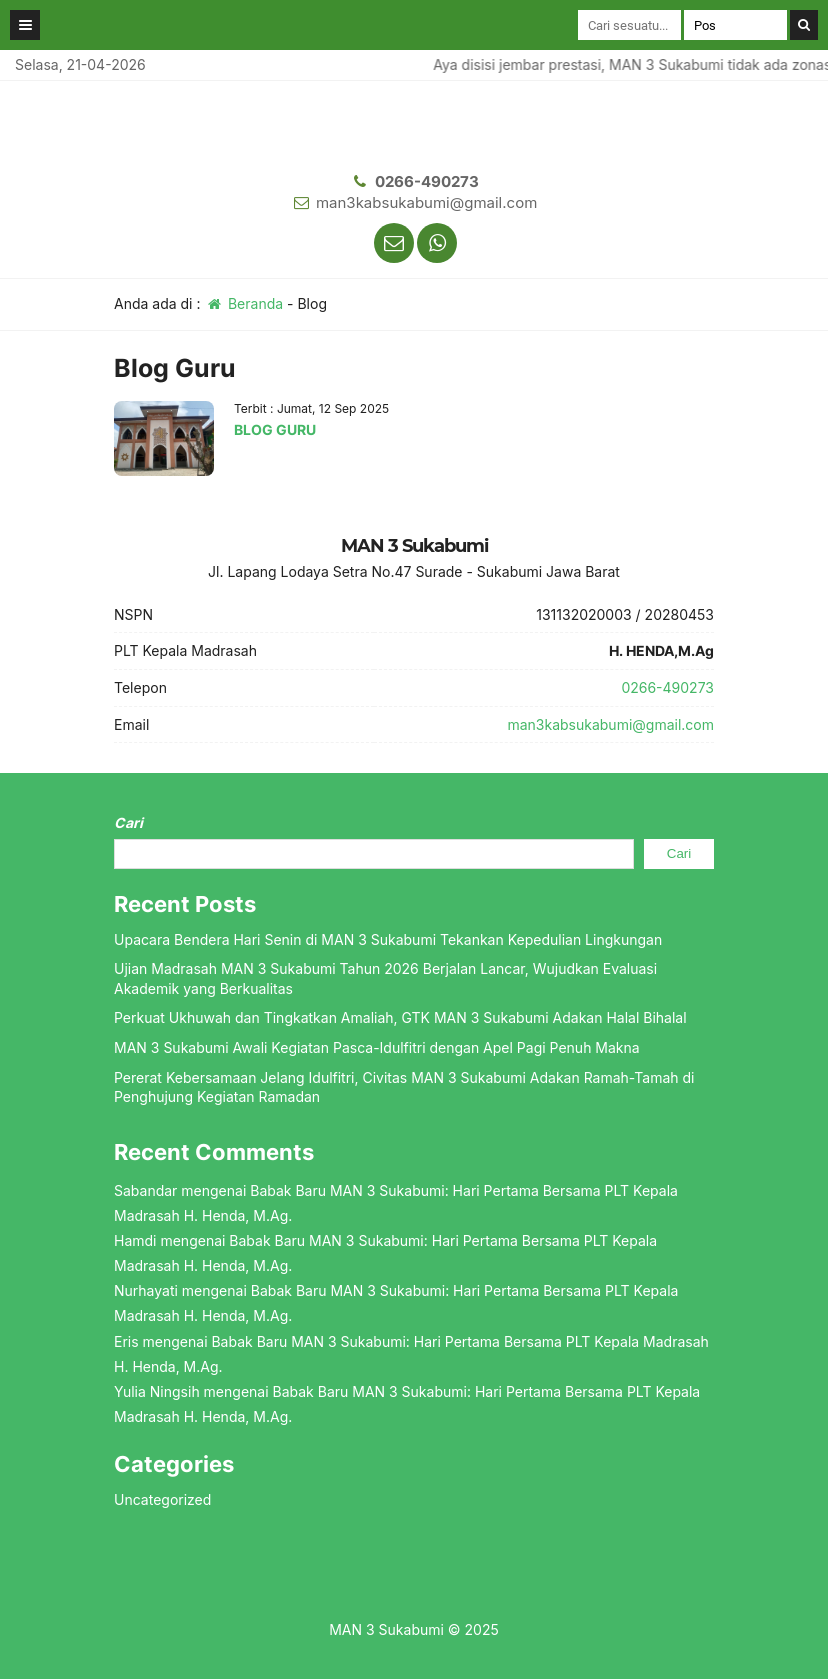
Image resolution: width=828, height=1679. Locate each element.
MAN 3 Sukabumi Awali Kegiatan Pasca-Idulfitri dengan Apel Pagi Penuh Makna (377, 1047)
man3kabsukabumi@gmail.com (426, 202)
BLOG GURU (275, 429)
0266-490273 (427, 181)
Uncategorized (162, 1499)
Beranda (243, 303)
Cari (128, 822)
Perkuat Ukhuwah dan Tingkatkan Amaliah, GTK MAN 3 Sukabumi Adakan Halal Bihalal (400, 1017)
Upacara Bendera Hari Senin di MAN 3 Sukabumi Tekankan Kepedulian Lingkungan (388, 939)
